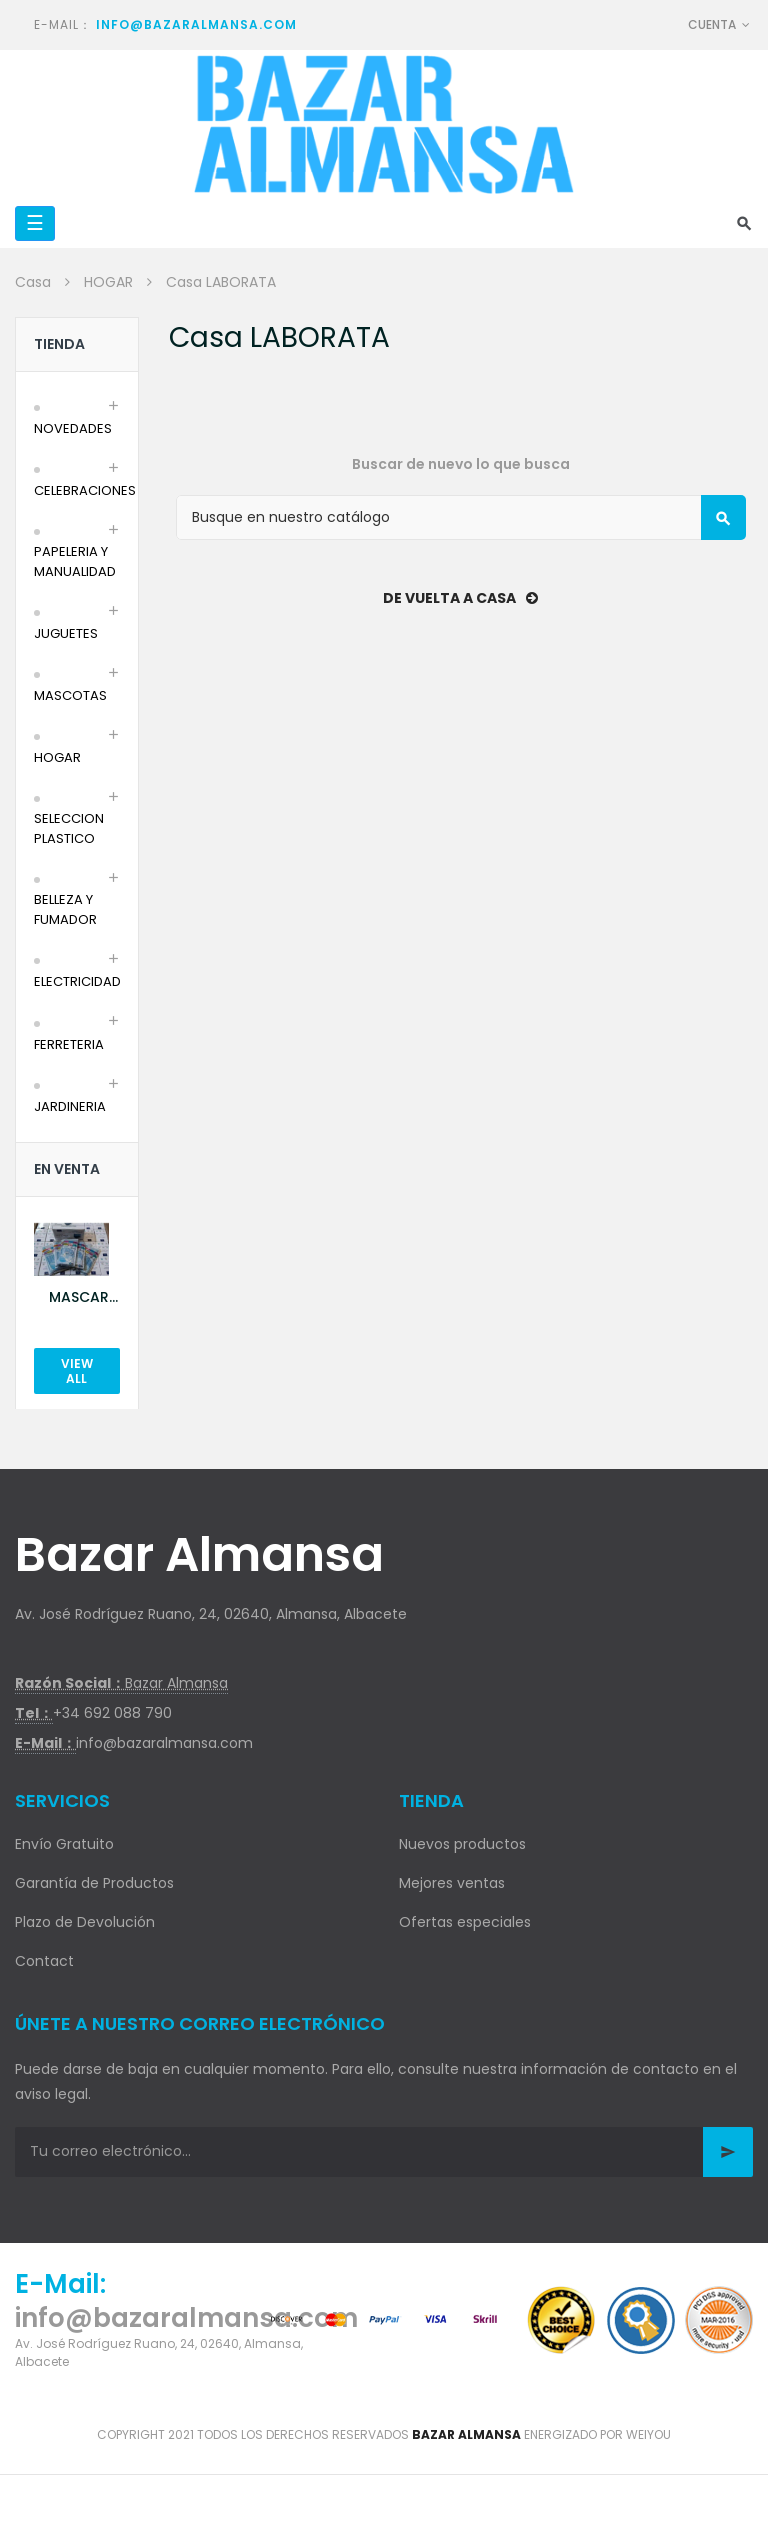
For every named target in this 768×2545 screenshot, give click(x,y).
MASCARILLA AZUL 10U (84, 1297)
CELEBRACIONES (85, 490)
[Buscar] (461, 517)
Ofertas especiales (465, 1922)
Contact (44, 1961)
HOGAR (57, 757)
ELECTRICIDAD (77, 981)
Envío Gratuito (64, 1844)
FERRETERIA (69, 1044)
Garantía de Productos (94, 1883)
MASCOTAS (70, 695)
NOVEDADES (73, 428)
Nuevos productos (462, 1844)
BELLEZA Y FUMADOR (65, 909)
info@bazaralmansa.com (196, 24)
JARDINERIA (70, 1106)
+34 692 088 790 (112, 1713)
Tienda (59, 344)
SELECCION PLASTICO (69, 828)
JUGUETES (66, 633)
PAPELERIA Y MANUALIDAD (75, 561)
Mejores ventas (452, 1883)
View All (77, 1371)
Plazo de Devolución (85, 1922)
